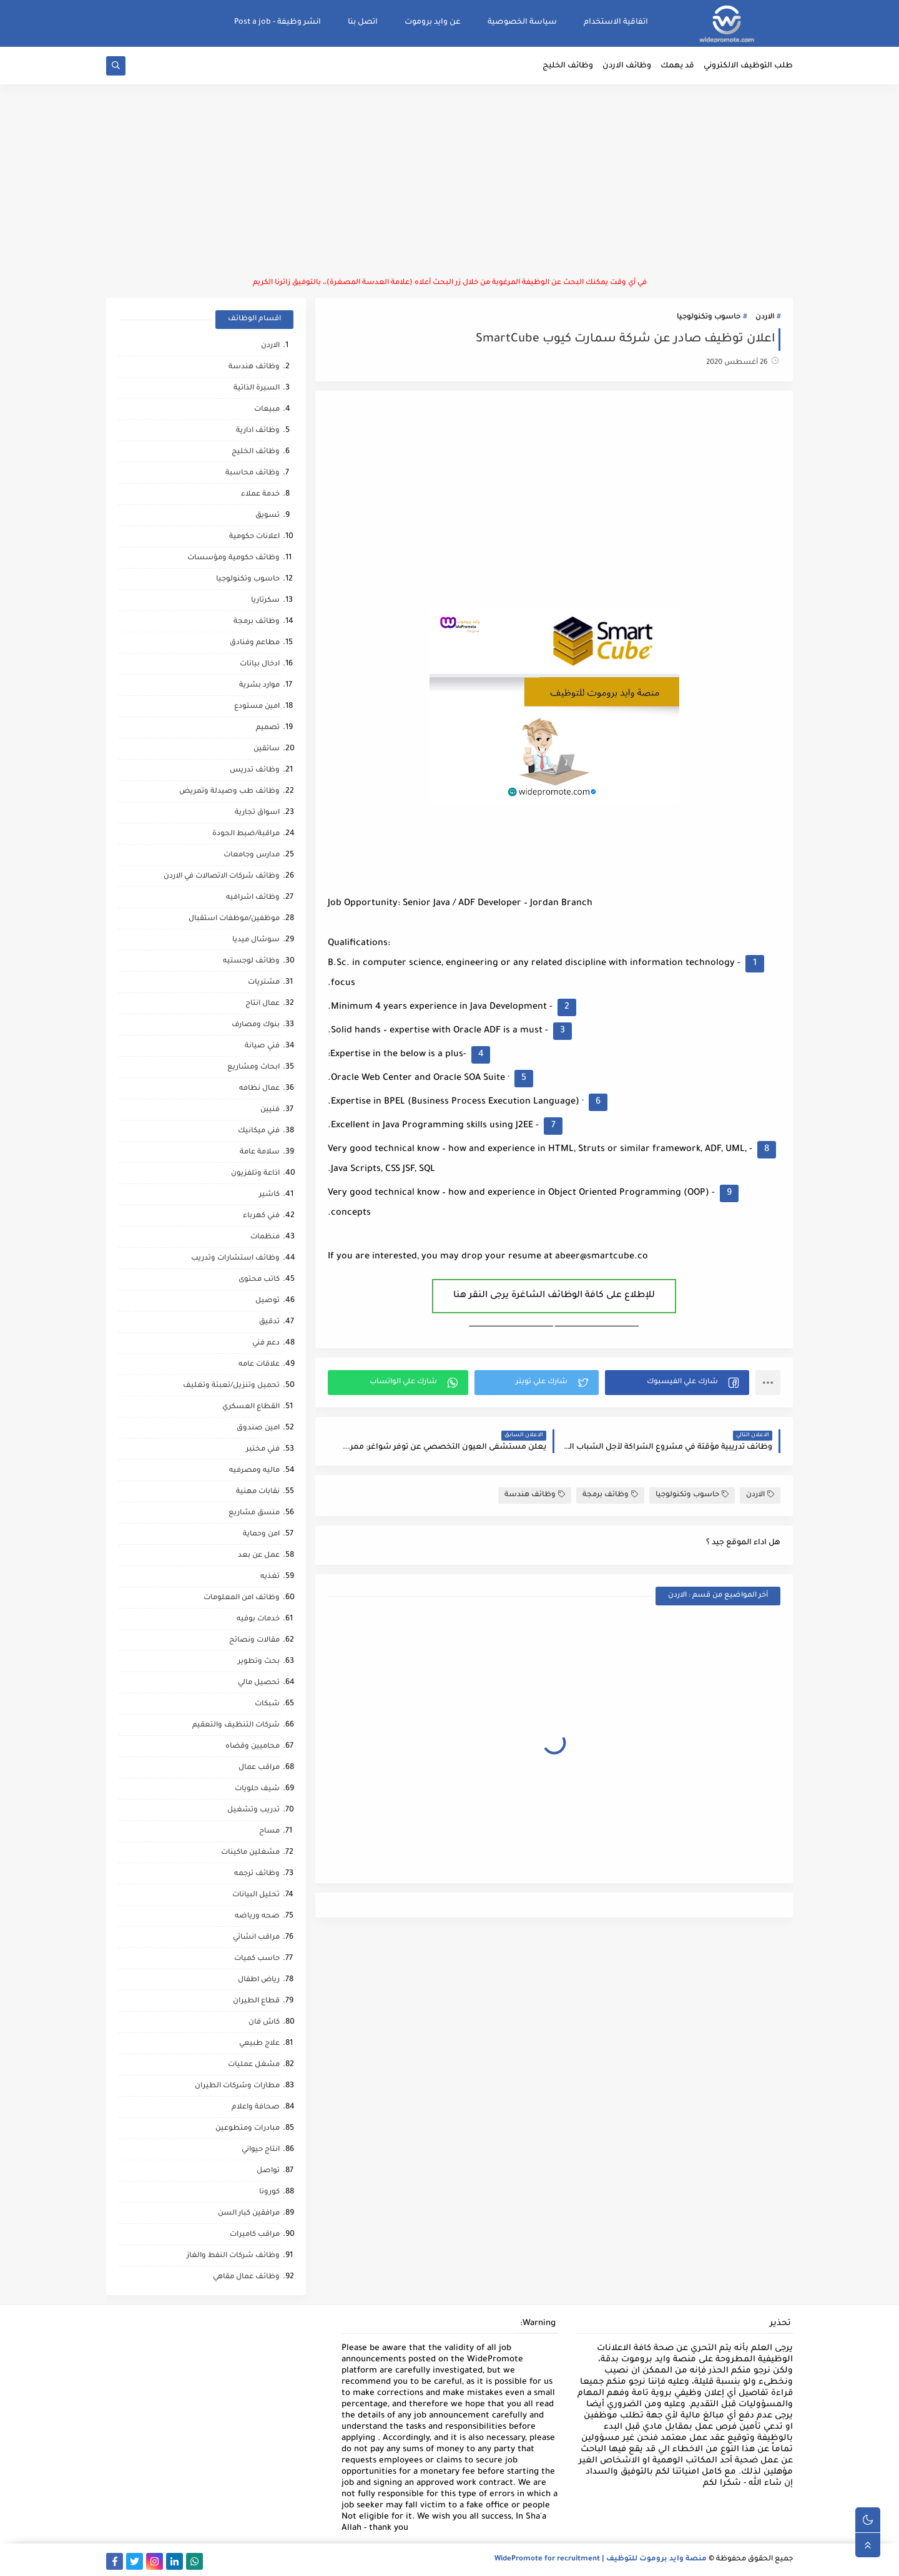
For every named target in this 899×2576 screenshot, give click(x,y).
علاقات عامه (259, 1365)
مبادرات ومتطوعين (247, 2129)
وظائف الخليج (568, 66)
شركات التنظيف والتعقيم (236, 1725)
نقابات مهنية (258, 1492)
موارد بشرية (259, 686)
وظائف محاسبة (252, 473)
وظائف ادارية (258, 431)
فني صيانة (262, 1046)
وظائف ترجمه (257, 1874)
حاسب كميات (257, 1959)
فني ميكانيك (259, 1131)
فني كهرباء (261, 1216)
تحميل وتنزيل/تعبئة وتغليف (231, 1386)
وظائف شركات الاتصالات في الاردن (222, 877)
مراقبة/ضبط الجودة (246, 834)
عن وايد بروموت (433, 22)
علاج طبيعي (259, 2044)
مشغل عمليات (254, 2065)
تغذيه (270, 1577)
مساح (269, 1832)
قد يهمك (677, 66)
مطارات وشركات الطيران (237, 2086)
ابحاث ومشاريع (253, 1068)
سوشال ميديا (256, 940)
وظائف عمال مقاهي (246, 2277)
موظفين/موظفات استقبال (234, 919)
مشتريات (264, 983)
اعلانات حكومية (254, 537)
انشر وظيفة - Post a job (277, 22)
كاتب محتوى (259, 1280)
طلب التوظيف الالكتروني (748, 66)
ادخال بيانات (260, 664)
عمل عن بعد (259, 1556)
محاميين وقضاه (252, 1747)
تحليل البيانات (256, 1895)
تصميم (268, 728)
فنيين (270, 1110)
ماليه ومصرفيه (254, 1471)
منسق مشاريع (254, 1513)
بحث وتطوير (259, 1662)
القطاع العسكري (251, 1407)
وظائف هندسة (534, 1495)
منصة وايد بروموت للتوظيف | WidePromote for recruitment (600, 2559)
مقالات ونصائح (254, 1641)
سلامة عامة (260, 1152)
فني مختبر (263, 1450)
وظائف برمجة (610, 1495)
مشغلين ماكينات (250, 1853)
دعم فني (266, 1343)
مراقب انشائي (256, 1938)
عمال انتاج (262, 1004)
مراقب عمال (259, 1768)
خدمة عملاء (260, 495)
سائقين (266, 749)
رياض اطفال (259, 1980)
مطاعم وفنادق (255, 643)
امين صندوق (258, 1428)
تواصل (268, 2171)
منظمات (265, 1237)
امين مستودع (257, 707)
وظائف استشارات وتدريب (235, 1259)
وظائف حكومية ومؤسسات (233, 558)
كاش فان (264, 2023)
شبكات (267, 1704)
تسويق (267, 516)
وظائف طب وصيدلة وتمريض (229, 792)
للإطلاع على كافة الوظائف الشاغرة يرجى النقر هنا (554, 1296)
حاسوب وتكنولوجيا (708, 317)
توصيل (267, 1301)
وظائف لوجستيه (251, 961)
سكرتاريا (265, 601)
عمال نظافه (259, 1089)
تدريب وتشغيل (253, 1810)
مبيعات (267, 410)
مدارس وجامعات (252, 855)
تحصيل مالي (259, 1683)
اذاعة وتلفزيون (255, 1174)
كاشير (269, 1195)
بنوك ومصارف (256, 1025)
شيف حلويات (257, 1789)
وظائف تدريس (255, 770)
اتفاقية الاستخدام (616, 22)
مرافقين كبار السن (249, 2214)
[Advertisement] (449, 181)
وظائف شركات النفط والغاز (233, 2256)
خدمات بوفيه (258, 1619)
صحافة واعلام (256, 2107)
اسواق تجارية (257, 813)
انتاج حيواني (261, 2150)
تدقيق (269, 1322)
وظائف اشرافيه (253, 898)
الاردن (764, 317)
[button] (677, 1382)
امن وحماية (261, 1534)
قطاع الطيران (256, 2001)
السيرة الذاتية (256, 388)
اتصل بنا (363, 22)
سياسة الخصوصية (522, 22)
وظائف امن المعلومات (242, 1598)
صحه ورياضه (257, 1916)
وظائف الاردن (626, 66)
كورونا (269, 2192)
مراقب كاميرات (255, 2235)
